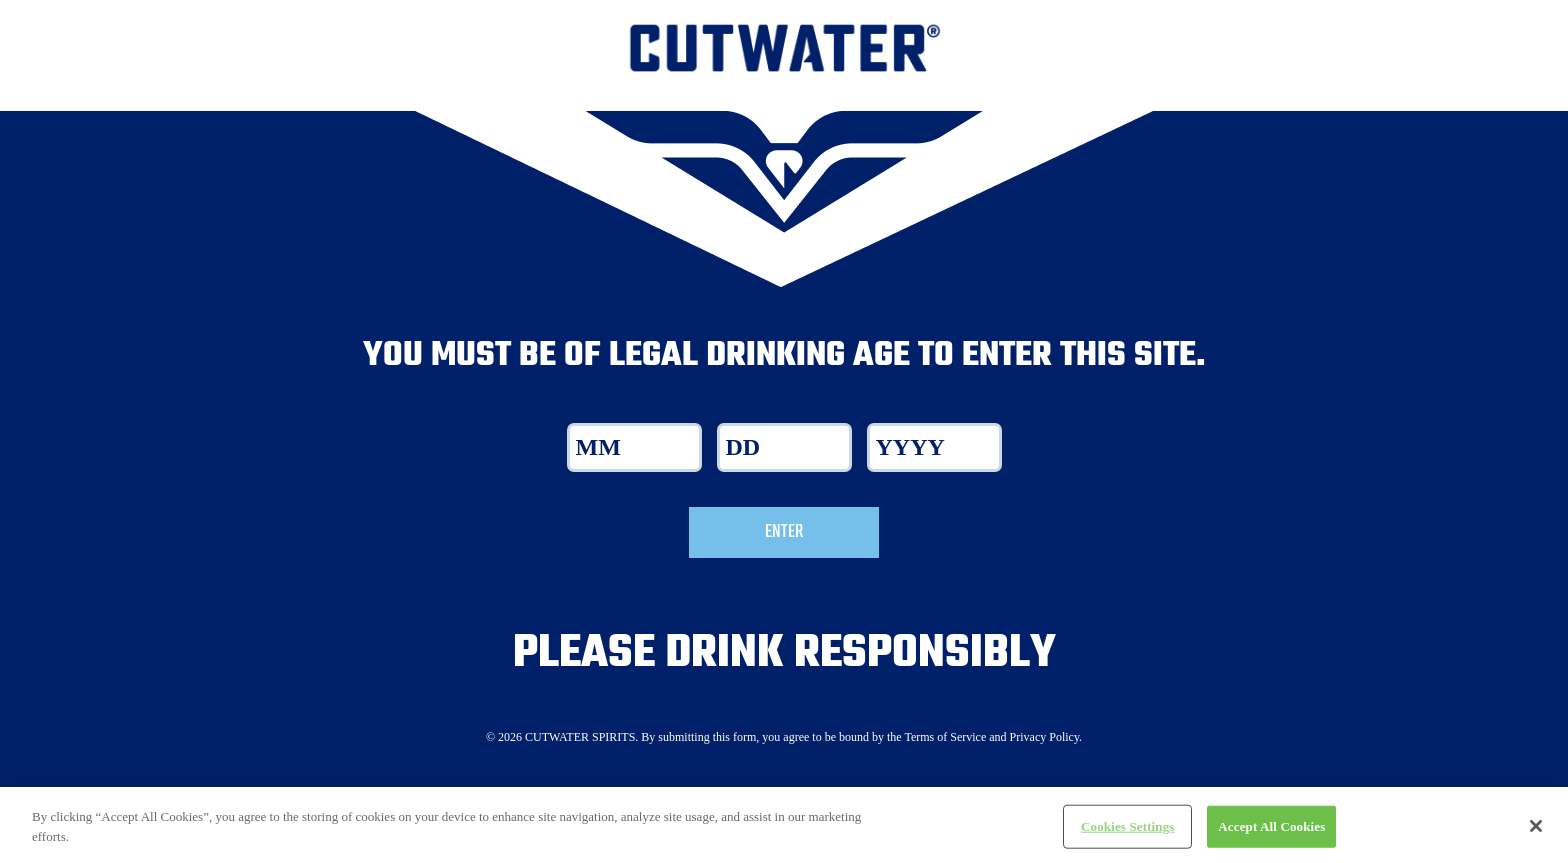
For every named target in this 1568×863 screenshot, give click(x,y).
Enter (784, 532)
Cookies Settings (1127, 835)
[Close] (1536, 835)
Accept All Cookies (1271, 835)
